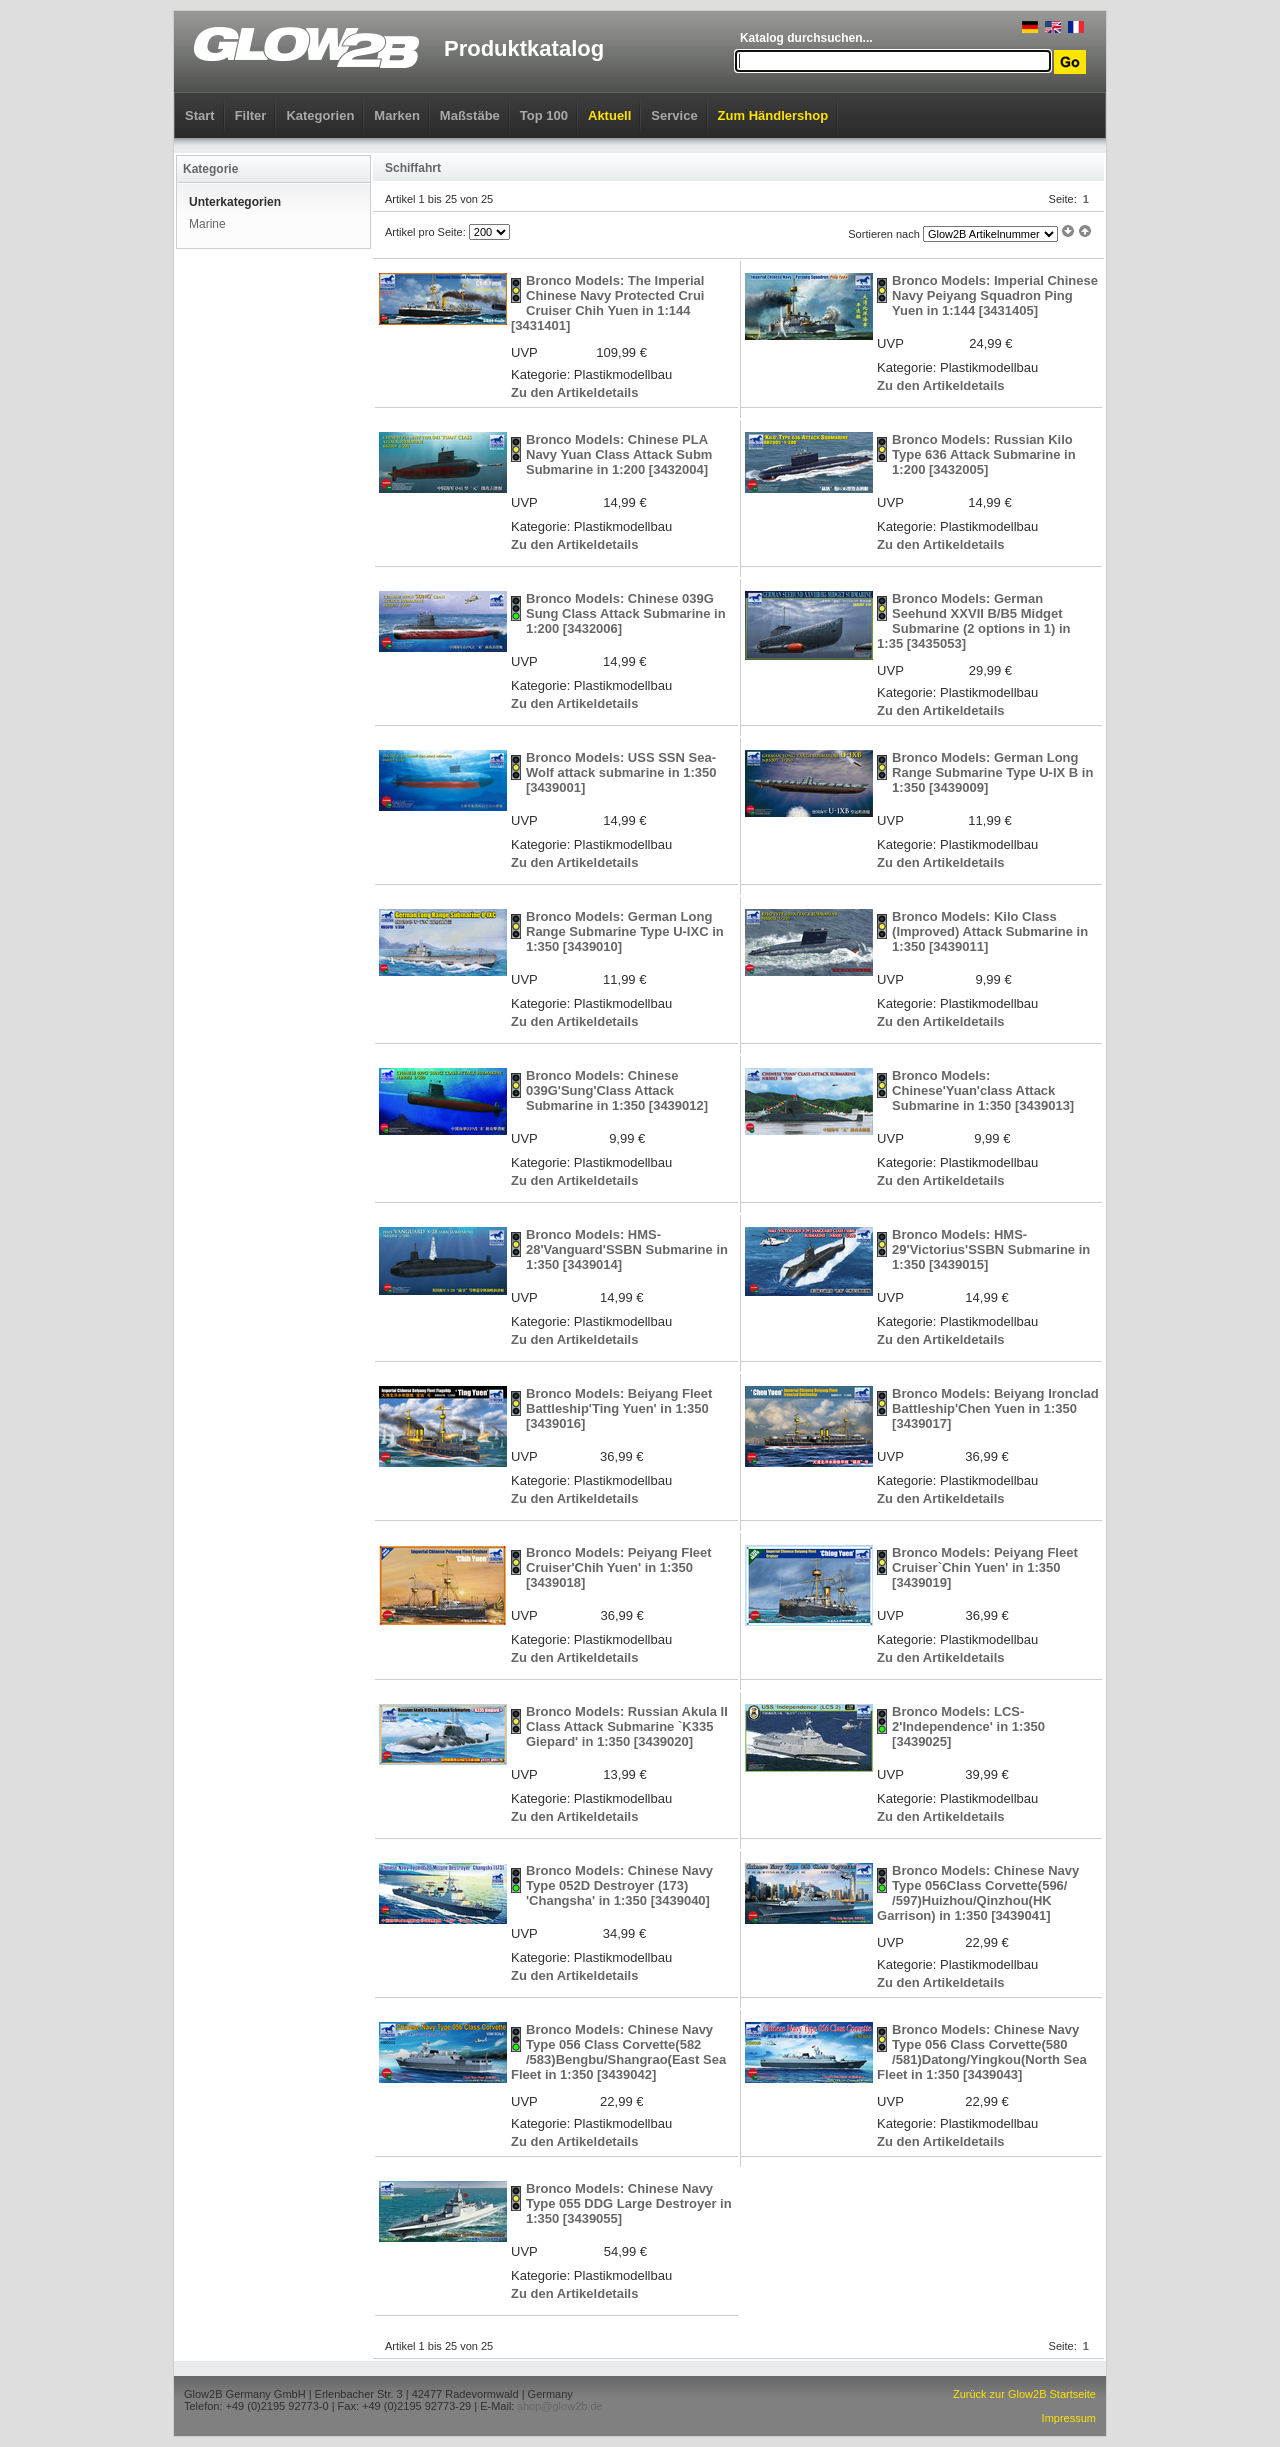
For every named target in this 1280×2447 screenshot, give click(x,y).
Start (200, 115)
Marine (207, 224)
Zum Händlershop (773, 115)
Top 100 (544, 115)
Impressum (1069, 2418)
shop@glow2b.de (559, 2406)
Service (674, 115)
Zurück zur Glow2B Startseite (1024, 2394)
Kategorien (320, 115)
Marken (397, 115)
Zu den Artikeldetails (574, 392)
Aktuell (609, 115)
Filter (251, 115)
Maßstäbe (470, 115)
